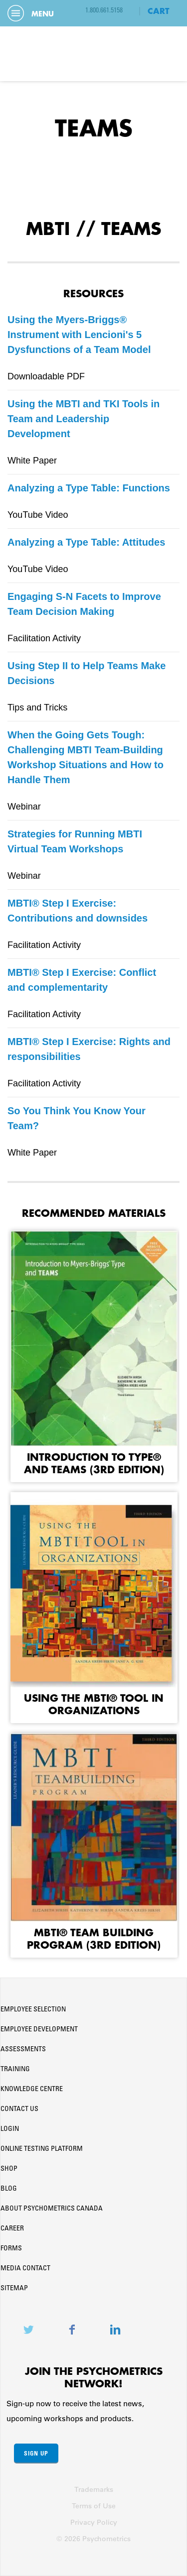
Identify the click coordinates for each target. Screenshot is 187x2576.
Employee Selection (33, 2009)
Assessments (23, 2049)
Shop (8, 2169)
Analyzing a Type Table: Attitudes (86, 542)
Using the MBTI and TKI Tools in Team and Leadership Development (83, 418)
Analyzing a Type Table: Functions (88, 487)
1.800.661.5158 (104, 10)
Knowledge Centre (31, 2089)
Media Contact (25, 2268)
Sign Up (36, 2453)
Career (12, 2228)
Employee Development (39, 2029)
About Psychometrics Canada (51, 2209)
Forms (11, 2248)
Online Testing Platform (41, 2149)
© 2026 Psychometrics (93, 2538)
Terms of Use (94, 2505)
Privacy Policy (93, 2522)
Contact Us (19, 2109)
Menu (30, 13)
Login (9, 2129)
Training (15, 2069)
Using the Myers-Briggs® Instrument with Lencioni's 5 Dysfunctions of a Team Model (79, 334)
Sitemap (14, 2288)
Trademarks (93, 2489)
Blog (8, 2189)
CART (159, 11)
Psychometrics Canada (94, 54)
